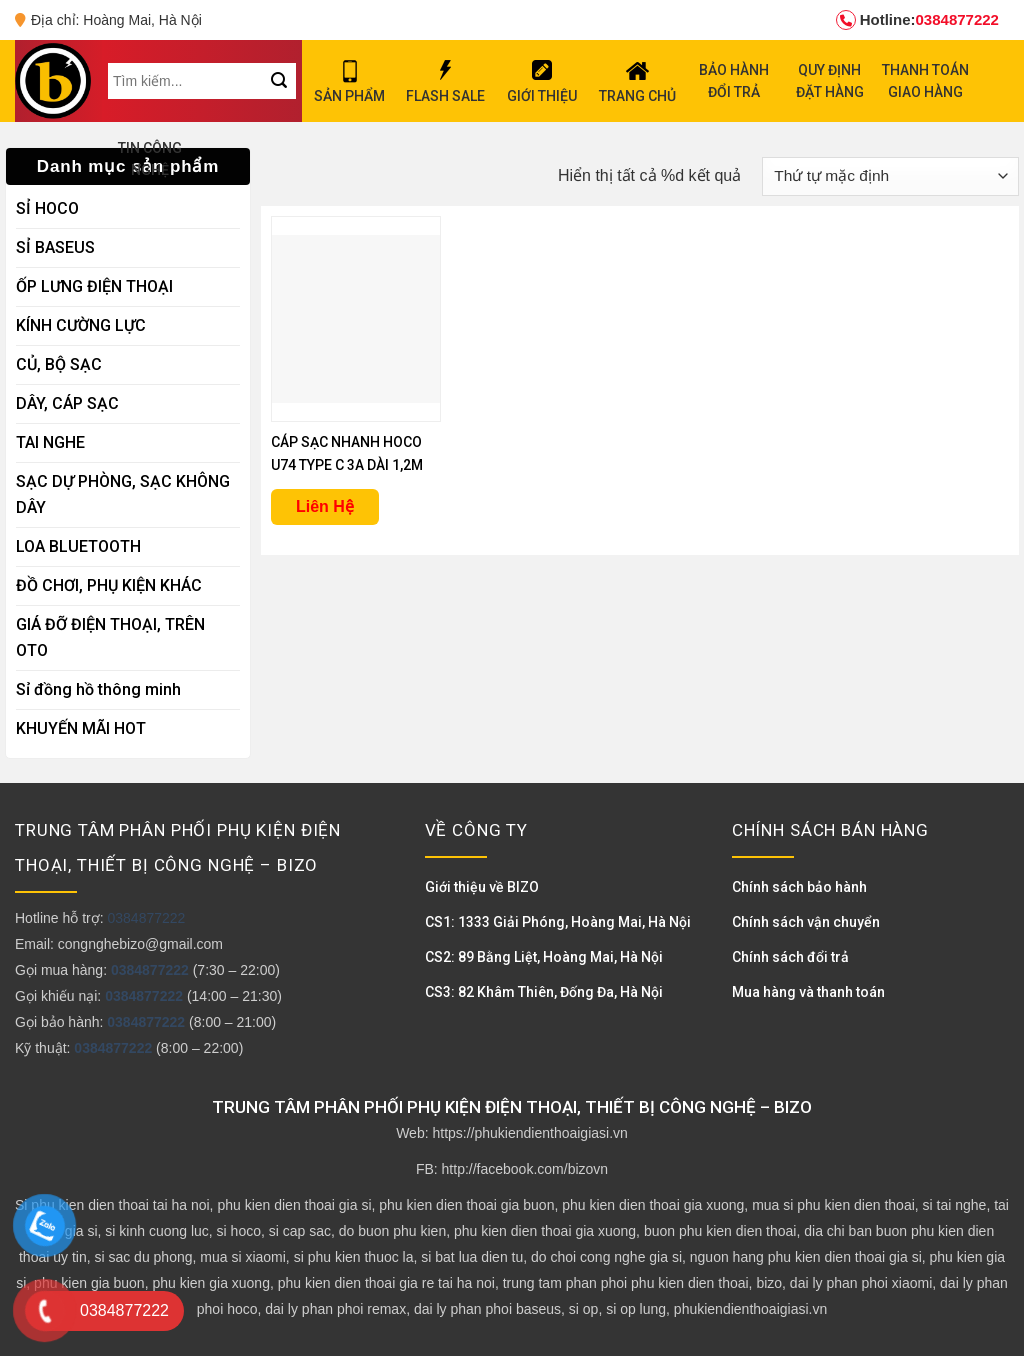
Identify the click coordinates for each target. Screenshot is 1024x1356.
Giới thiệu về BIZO (482, 887)
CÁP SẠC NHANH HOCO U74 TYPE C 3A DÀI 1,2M (347, 453)
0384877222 (917, 20)
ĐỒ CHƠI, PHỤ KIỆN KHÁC (109, 585)
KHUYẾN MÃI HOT (81, 728)
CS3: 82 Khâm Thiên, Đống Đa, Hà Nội (544, 992)
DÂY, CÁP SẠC (67, 403)
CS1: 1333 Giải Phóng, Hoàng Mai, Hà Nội (558, 922)
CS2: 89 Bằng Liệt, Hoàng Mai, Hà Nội (544, 957)
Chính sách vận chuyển (806, 922)
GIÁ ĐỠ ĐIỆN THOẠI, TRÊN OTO (110, 637)
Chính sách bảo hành (799, 887)
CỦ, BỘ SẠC (59, 364)
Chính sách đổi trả (790, 957)
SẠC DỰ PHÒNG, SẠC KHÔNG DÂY (123, 494)
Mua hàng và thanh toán (808, 992)
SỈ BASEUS (55, 247)
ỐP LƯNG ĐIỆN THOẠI (94, 286)
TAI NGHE (50, 442)
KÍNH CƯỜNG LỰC (81, 325)
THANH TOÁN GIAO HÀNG (925, 81)
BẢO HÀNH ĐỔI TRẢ (734, 81)
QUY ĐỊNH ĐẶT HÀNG (830, 81)
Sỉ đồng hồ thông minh (98, 689)
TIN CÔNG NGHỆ (150, 159)
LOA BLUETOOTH (78, 546)
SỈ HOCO (47, 208)
